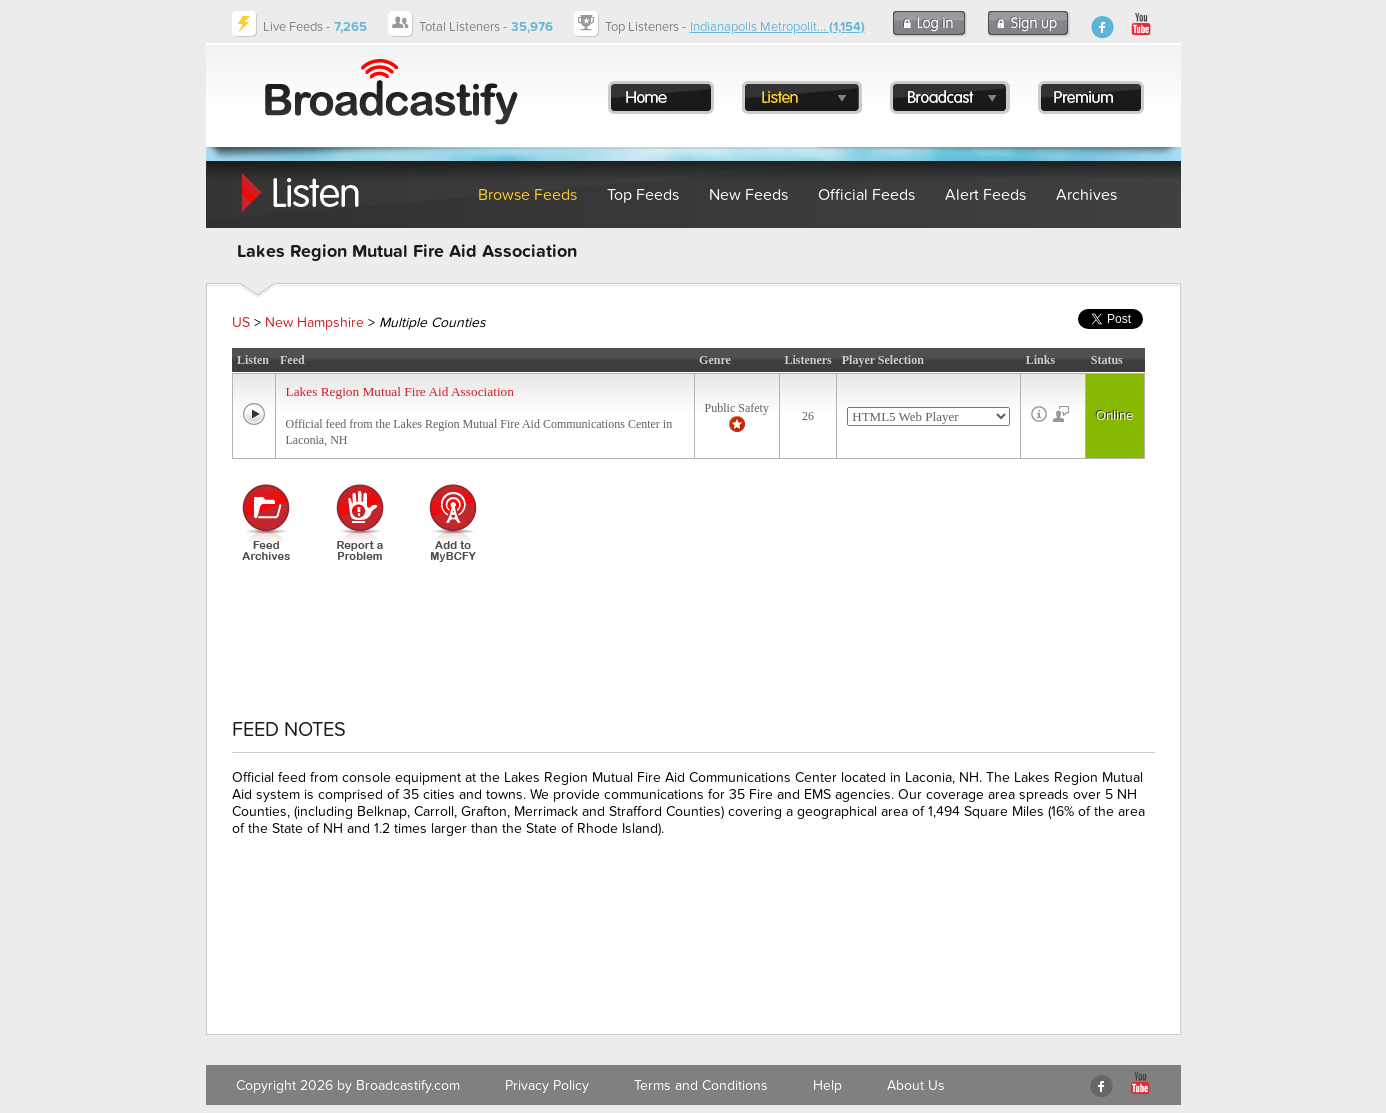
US (241, 322)
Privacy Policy (547, 1085)
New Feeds (748, 195)
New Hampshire (314, 322)
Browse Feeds (527, 195)
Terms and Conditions (701, 1085)
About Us (916, 1085)
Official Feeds (866, 195)
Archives (1086, 195)
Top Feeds (643, 195)
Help (827, 1085)
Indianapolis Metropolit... (777, 27)
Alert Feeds (985, 195)
